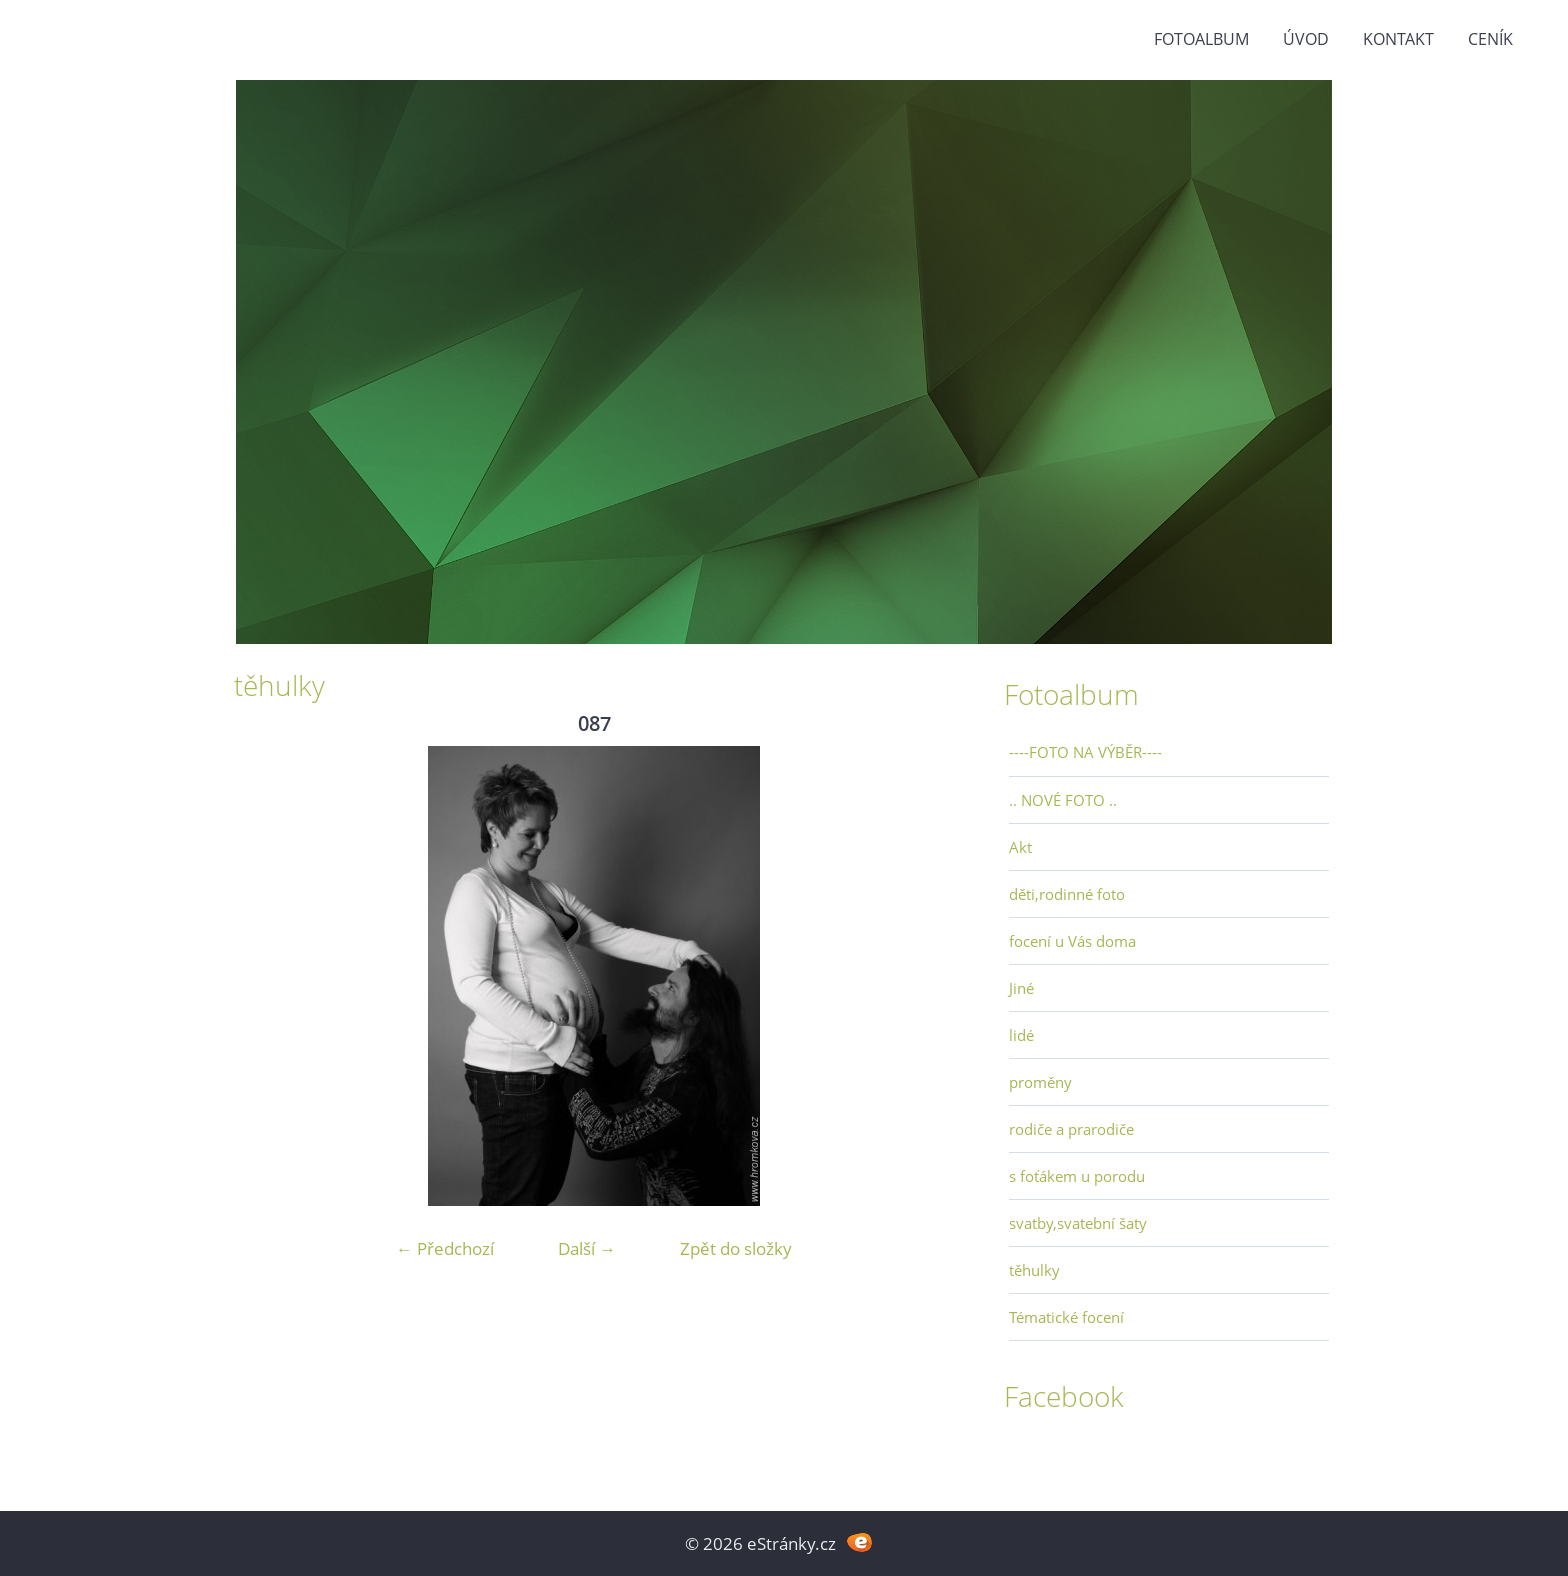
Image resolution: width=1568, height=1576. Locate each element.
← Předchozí (445, 1248)
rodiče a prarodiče (1071, 1129)
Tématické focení (1066, 1317)
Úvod (1306, 39)
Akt (1020, 847)
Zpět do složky (736, 1248)
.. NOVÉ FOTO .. (1063, 800)
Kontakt (1398, 39)
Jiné (1021, 988)
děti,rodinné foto (1067, 894)
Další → (587, 1248)
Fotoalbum (1201, 39)
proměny (1040, 1082)
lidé (1021, 1035)
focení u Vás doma (1072, 941)
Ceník (1490, 39)
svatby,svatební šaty (1078, 1223)
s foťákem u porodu (1077, 1176)
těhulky (1034, 1270)
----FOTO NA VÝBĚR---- (1085, 752)
